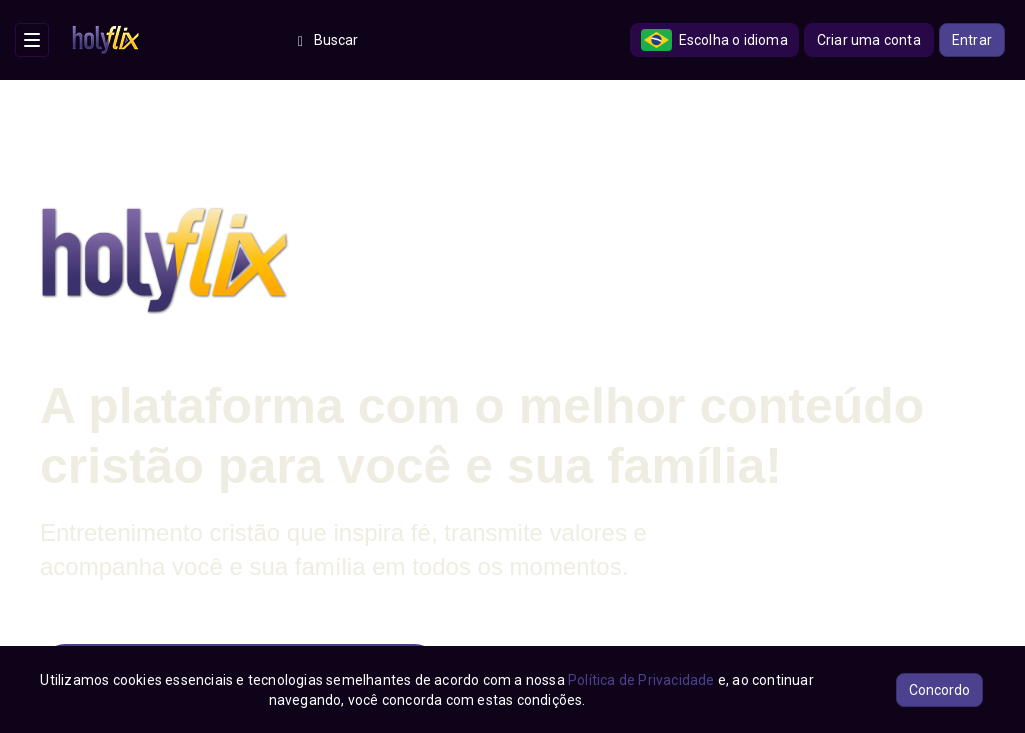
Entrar (972, 40)
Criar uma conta (869, 40)
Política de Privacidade (641, 680)
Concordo (939, 690)
